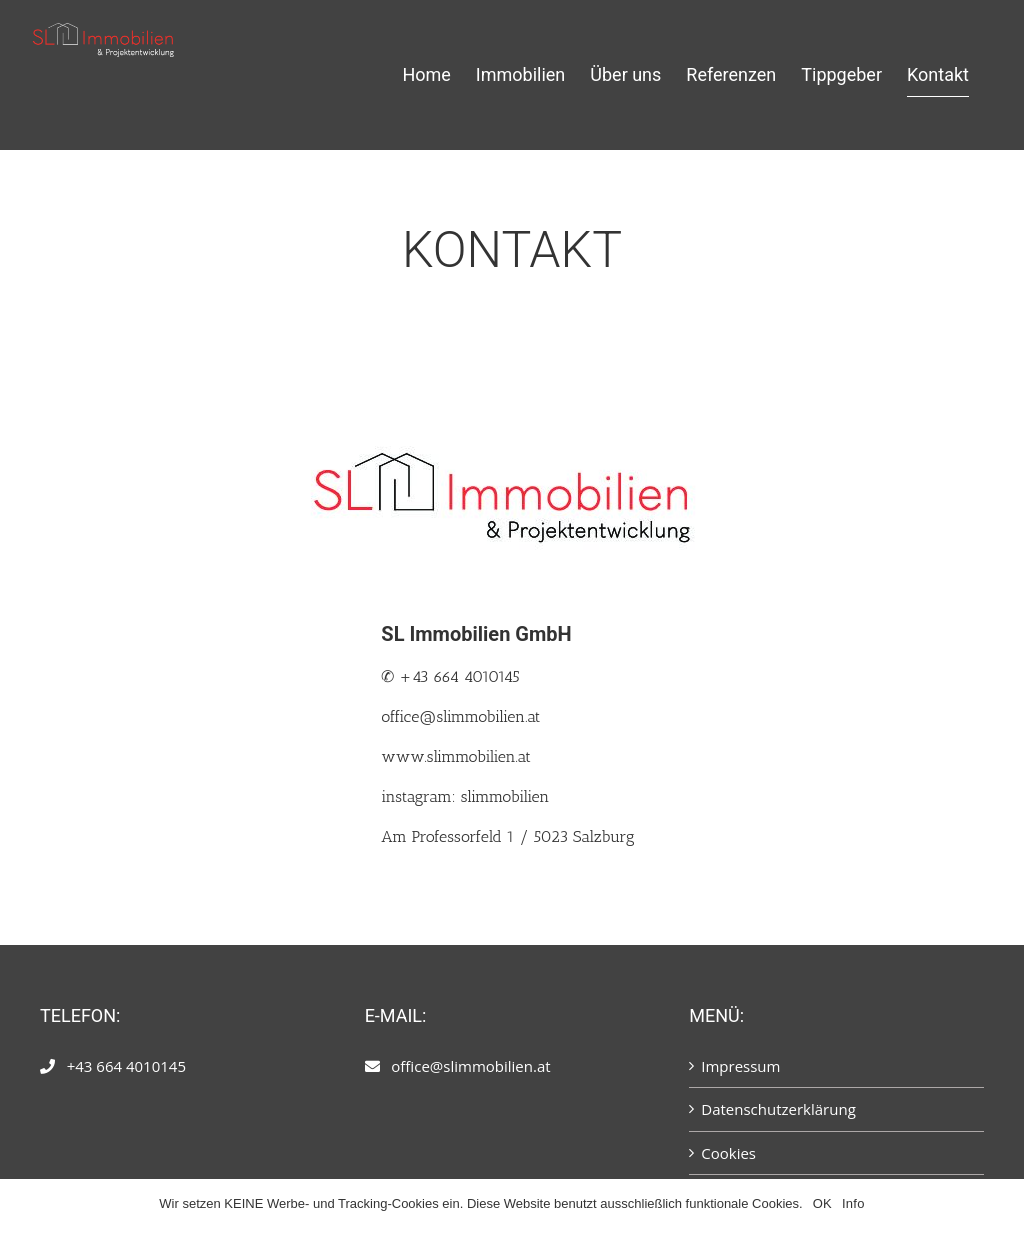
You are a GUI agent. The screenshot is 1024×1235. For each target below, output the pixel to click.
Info (853, 1203)
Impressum (740, 1066)
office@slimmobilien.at (460, 716)
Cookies (728, 1153)
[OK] (999, 1207)
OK (822, 1203)
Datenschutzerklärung (778, 1109)
